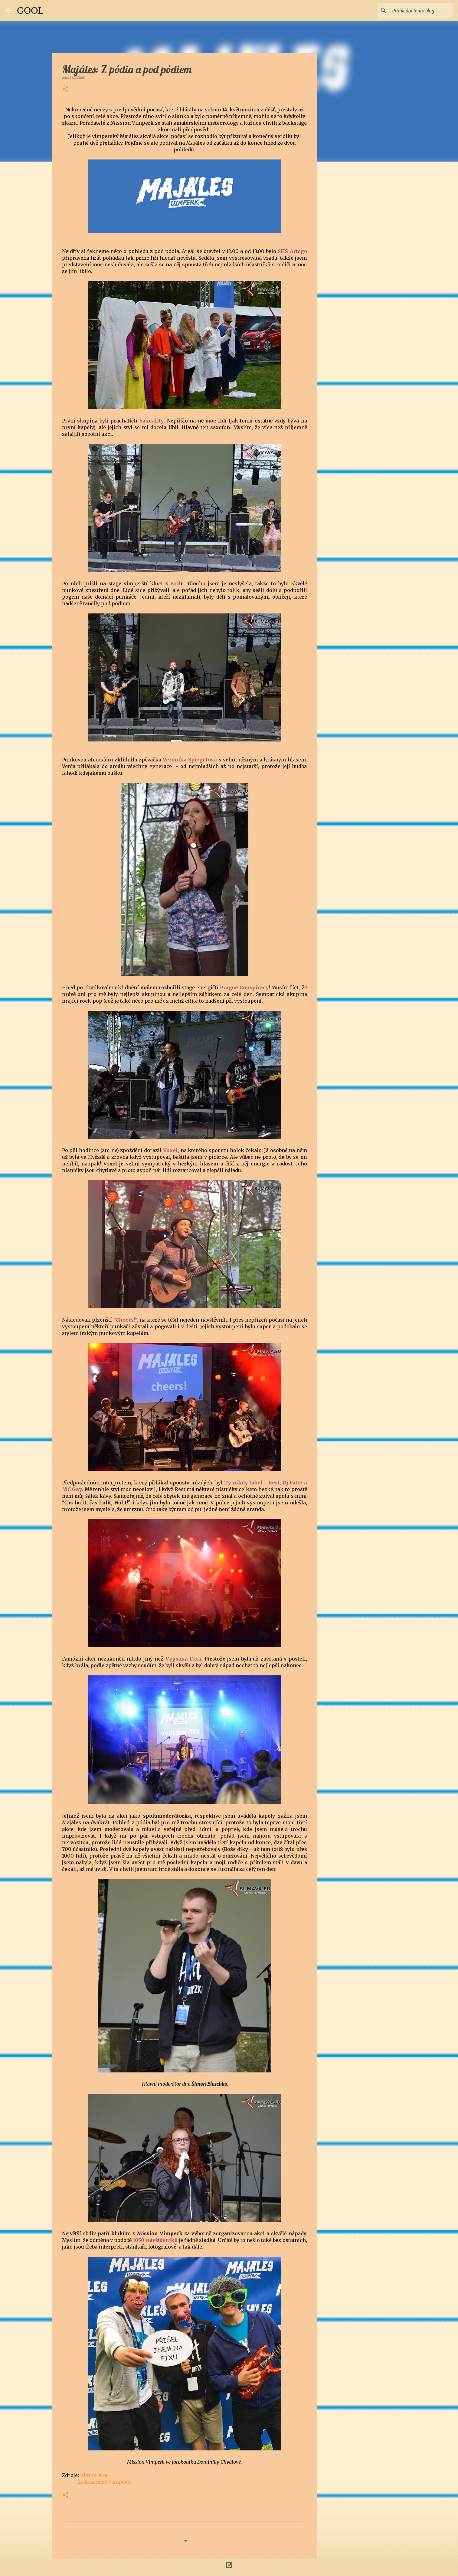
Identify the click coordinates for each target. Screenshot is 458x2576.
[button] (65, 90)
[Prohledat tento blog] (421, 10)
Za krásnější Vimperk (104, 2482)
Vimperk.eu (94, 2475)
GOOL (30, 10)
